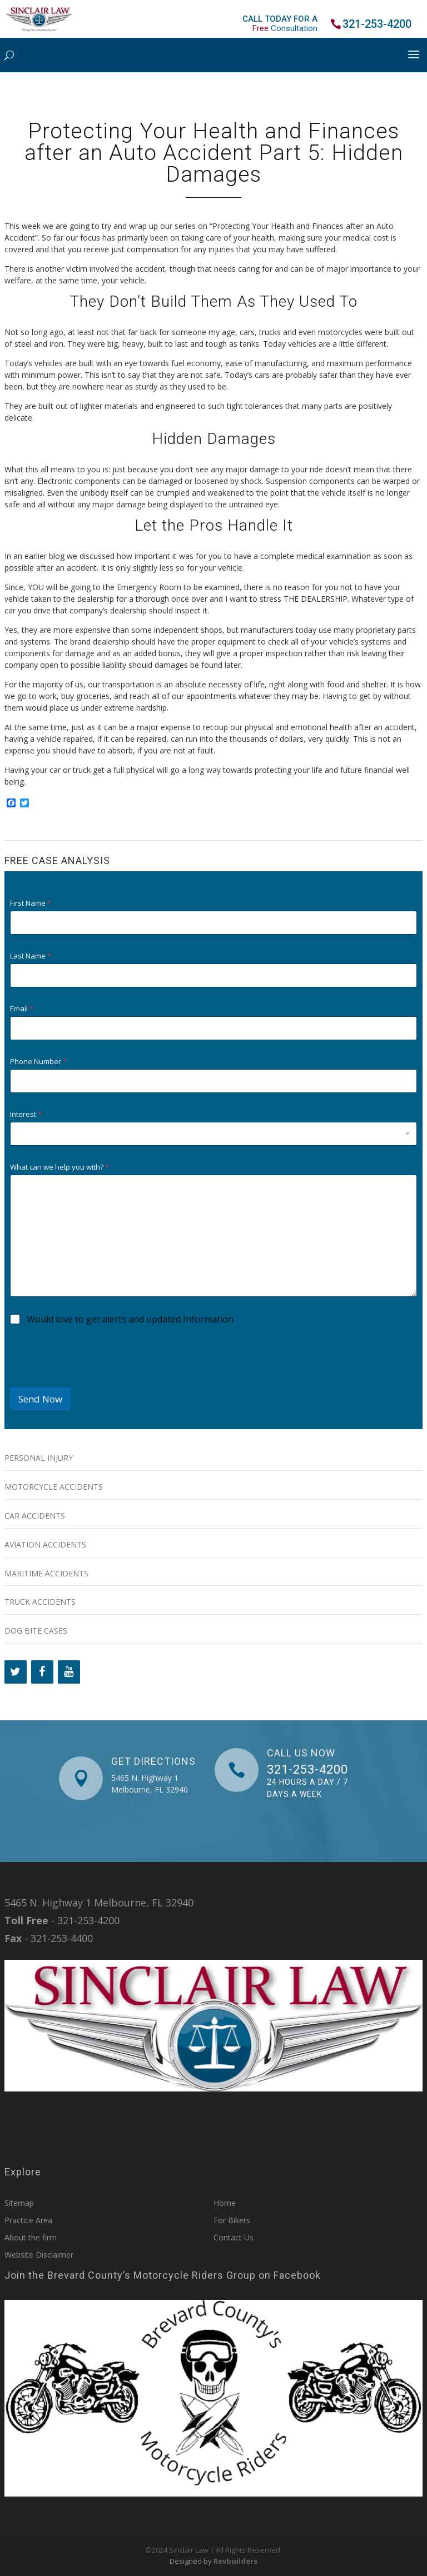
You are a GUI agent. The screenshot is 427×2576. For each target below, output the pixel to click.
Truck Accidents (40, 1601)
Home (225, 2203)
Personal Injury (38, 1457)
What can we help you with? (59, 1167)
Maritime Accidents (46, 1573)
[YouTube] (69, 1672)
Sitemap (19, 2203)
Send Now (40, 1398)
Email (21, 1009)
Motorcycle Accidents (53, 1486)
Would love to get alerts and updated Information (130, 1319)
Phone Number (38, 1061)
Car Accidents (34, 1515)
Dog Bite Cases (35, 1630)
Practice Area (28, 2220)
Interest (26, 1114)
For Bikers (232, 2220)
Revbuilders (235, 2561)
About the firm (30, 2237)
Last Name (30, 956)
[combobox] (214, 1134)
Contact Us (234, 2237)
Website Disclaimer (38, 2254)
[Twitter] (15, 1672)
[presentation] (94, 1380)
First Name (30, 903)
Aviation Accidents (45, 1544)
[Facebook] (42, 1672)
